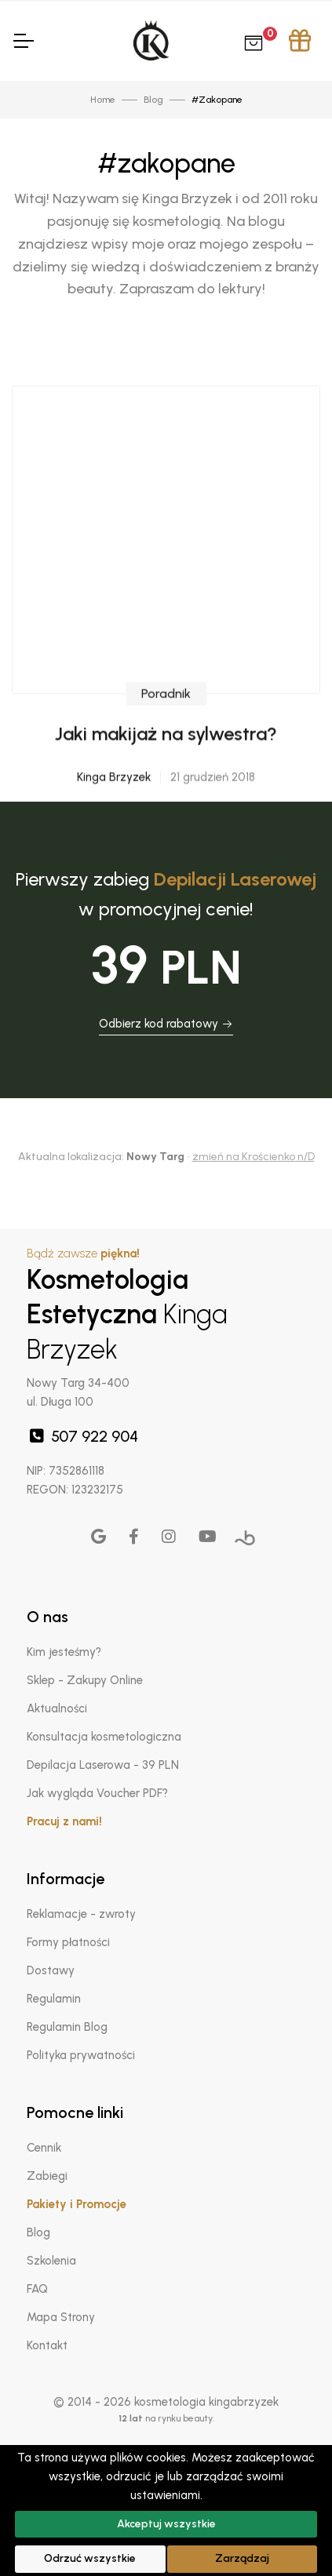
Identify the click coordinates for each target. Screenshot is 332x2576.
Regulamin (54, 1999)
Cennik (44, 2148)
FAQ (37, 2289)
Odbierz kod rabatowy (166, 1024)
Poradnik (166, 737)
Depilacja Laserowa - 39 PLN (103, 1765)
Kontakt (47, 2345)
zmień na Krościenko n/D (253, 1156)
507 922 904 (82, 1436)
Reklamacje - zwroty (81, 1914)
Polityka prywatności (81, 2055)
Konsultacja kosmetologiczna (104, 1737)
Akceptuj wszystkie (166, 2524)
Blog (38, 2232)
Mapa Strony (61, 2317)
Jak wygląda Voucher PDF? (97, 1793)
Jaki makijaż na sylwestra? (166, 777)
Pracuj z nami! (64, 1821)
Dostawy (51, 1970)
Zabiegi (47, 2176)
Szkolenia (51, 2261)
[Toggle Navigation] (23, 41)
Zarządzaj (242, 2558)
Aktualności (57, 1708)
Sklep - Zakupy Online (85, 1680)
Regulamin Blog (67, 2027)
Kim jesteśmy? (64, 1652)
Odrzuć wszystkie (90, 2558)
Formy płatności (68, 1942)
